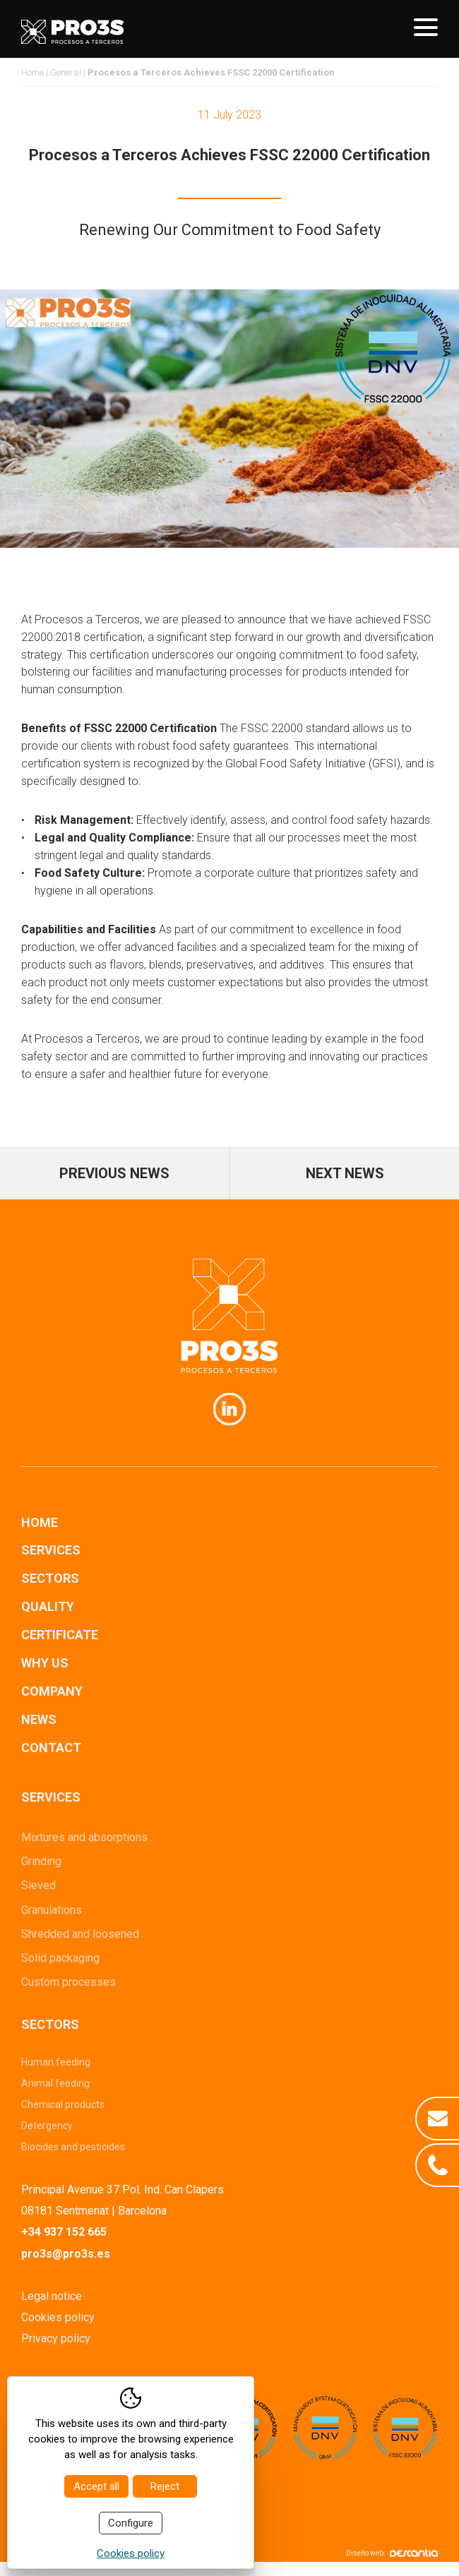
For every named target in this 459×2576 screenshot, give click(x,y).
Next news (345, 1173)
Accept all (96, 2486)
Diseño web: (392, 2553)
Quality (47, 1606)
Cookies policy (58, 2317)
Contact (51, 1747)
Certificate (59, 1634)
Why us (44, 1662)
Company (52, 1691)
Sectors (50, 1578)
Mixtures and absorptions (84, 1837)
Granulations (51, 1910)
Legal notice (51, 2296)
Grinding (41, 1861)
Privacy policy (55, 2338)
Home (32, 72)
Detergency (47, 2125)
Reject (164, 2486)
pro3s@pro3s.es (65, 2253)
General (65, 72)
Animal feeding (55, 2083)
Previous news (114, 1173)
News (38, 1719)
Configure (130, 2523)
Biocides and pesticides (73, 2146)
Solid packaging (60, 1958)
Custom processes (68, 1982)
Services (51, 1549)
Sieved (38, 1885)
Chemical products (63, 2104)
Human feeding (55, 2062)
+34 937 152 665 (64, 2232)
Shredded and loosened (80, 1934)
